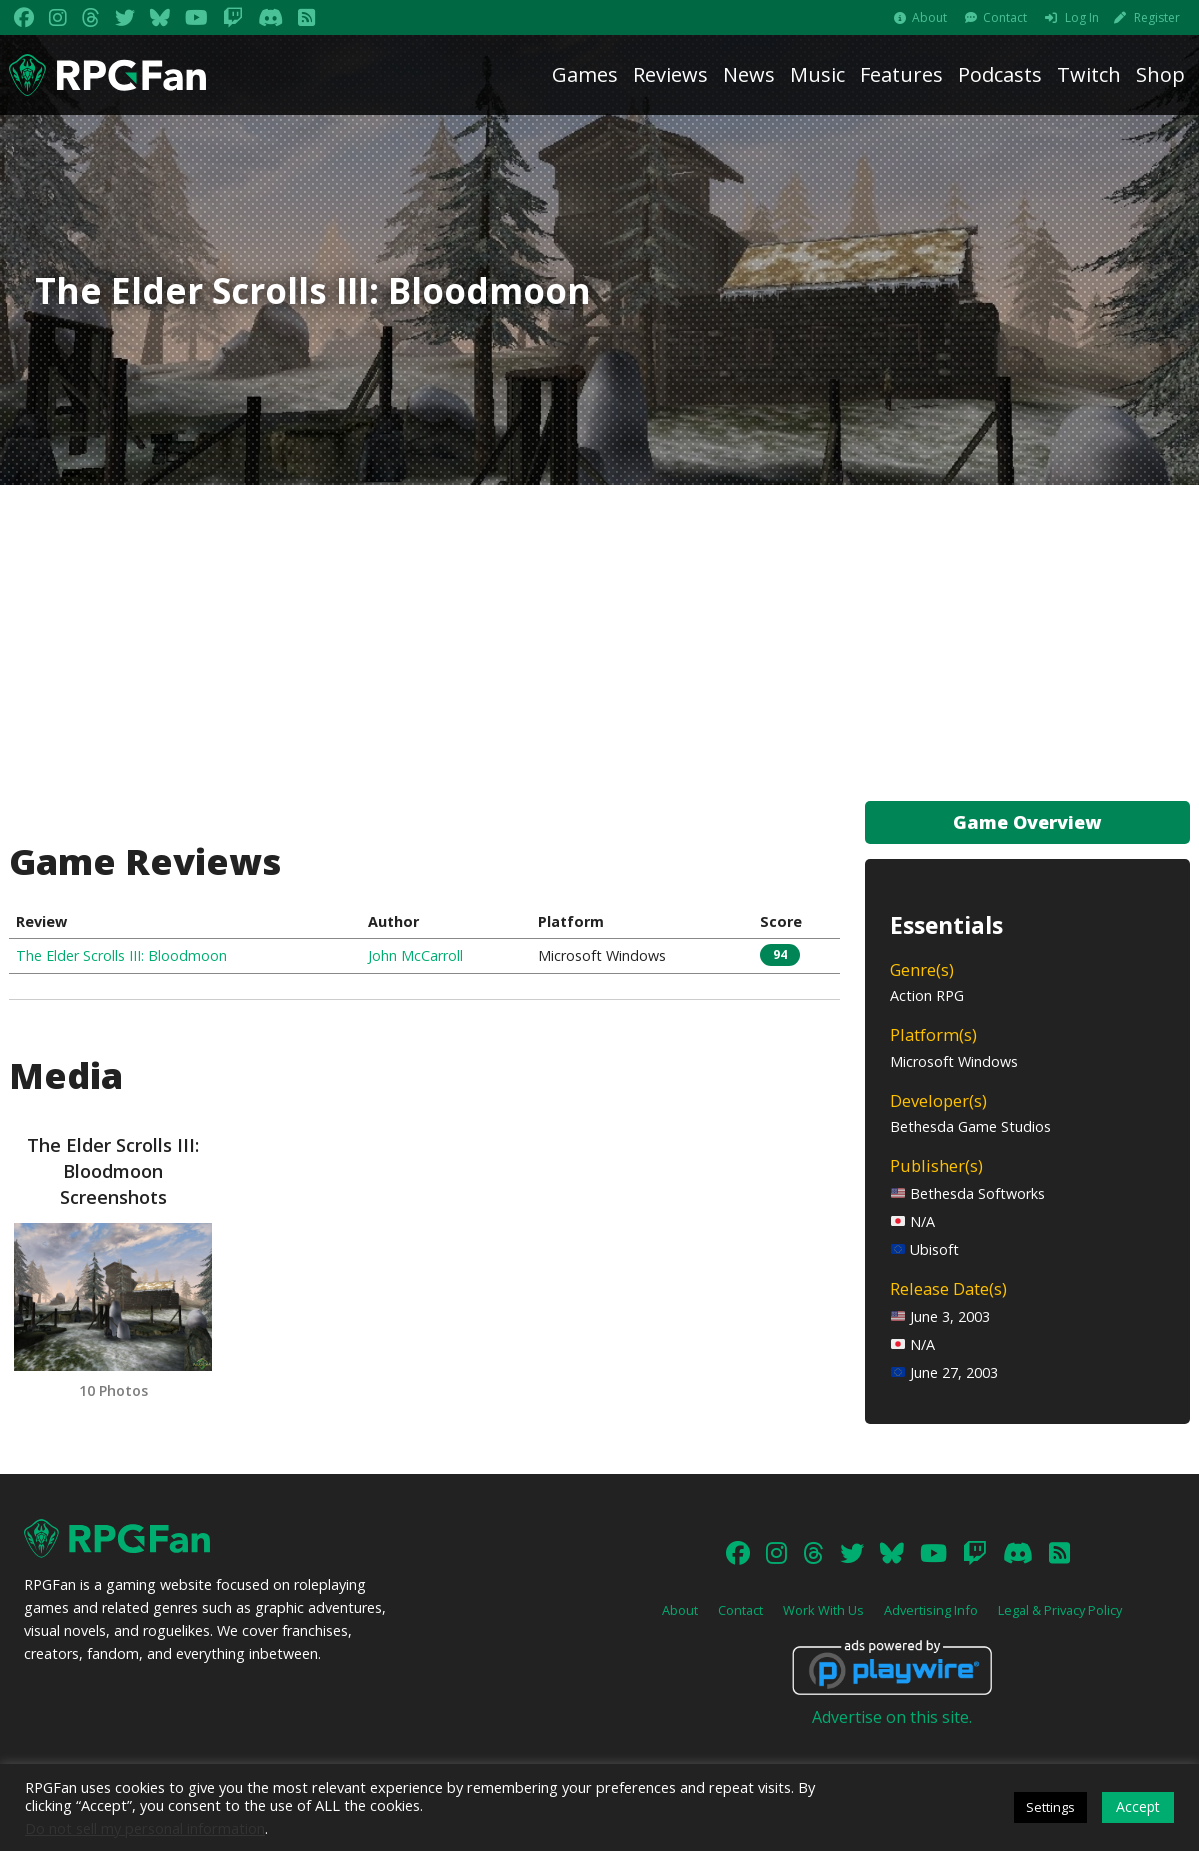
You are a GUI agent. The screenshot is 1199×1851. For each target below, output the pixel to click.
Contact (1005, 17)
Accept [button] (1138, 1806)
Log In (1082, 17)
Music (817, 74)
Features (901, 74)
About (929, 17)
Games (585, 74)
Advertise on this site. (892, 1717)
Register (1157, 17)
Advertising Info (931, 1610)
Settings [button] (1050, 1807)
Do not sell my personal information (145, 1828)
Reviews (670, 74)
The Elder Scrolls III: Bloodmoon (121, 955)
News (749, 74)
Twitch (1089, 74)
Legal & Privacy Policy (1060, 1610)
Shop (1160, 74)
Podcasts (1000, 74)
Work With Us (823, 1610)
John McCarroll (415, 955)
